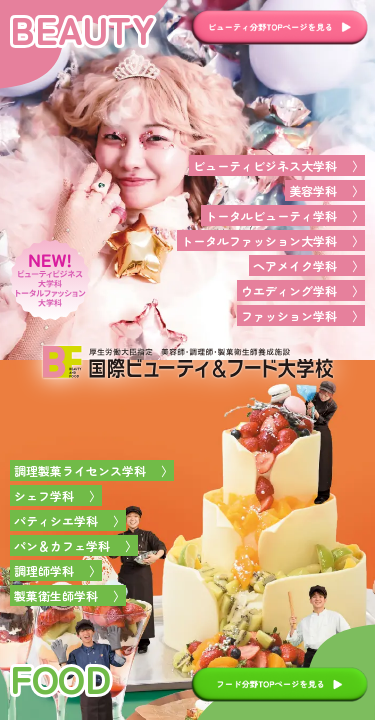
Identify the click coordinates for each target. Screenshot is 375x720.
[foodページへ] (187, 540)
